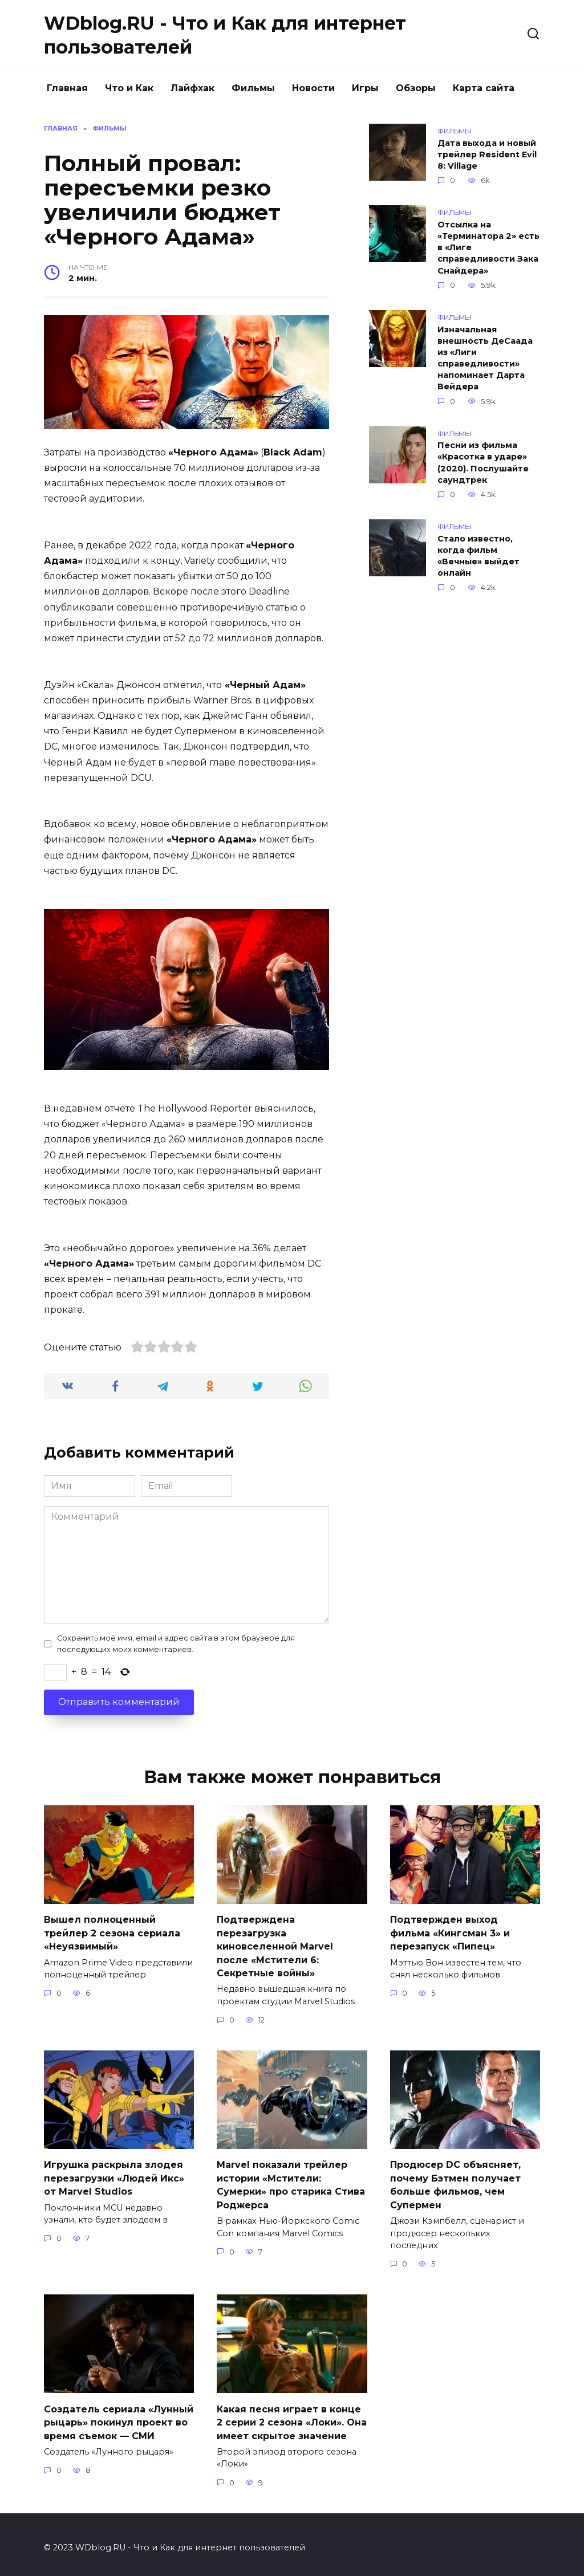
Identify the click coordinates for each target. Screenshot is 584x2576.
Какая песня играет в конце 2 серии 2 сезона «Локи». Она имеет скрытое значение (292, 2416)
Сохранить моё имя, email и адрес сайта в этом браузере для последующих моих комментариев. (176, 1643)
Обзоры (416, 88)
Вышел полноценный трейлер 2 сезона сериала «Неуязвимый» (112, 1932)
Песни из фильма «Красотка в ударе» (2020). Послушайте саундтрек (483, 463)
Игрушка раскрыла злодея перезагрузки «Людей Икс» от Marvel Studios (114, 2174)
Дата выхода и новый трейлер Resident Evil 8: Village (487, 154)
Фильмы (253, 88)
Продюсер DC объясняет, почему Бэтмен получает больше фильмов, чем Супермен (455, 2180)
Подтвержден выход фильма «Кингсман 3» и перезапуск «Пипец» (450, 1932)
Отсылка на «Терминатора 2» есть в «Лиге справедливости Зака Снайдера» (488, 247)
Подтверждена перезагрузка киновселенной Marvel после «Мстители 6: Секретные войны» (275, 1945)
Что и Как (129, 88)
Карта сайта (483, 88)
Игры (365, 88)
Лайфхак (192, 88)
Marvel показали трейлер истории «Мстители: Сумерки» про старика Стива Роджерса (291, 2180)
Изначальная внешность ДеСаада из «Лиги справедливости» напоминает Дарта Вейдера (485, 358)
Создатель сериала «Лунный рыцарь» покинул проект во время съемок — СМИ (118, 2416)
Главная (67, 88)
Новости (313, 88)
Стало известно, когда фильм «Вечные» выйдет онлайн (478, 556)
